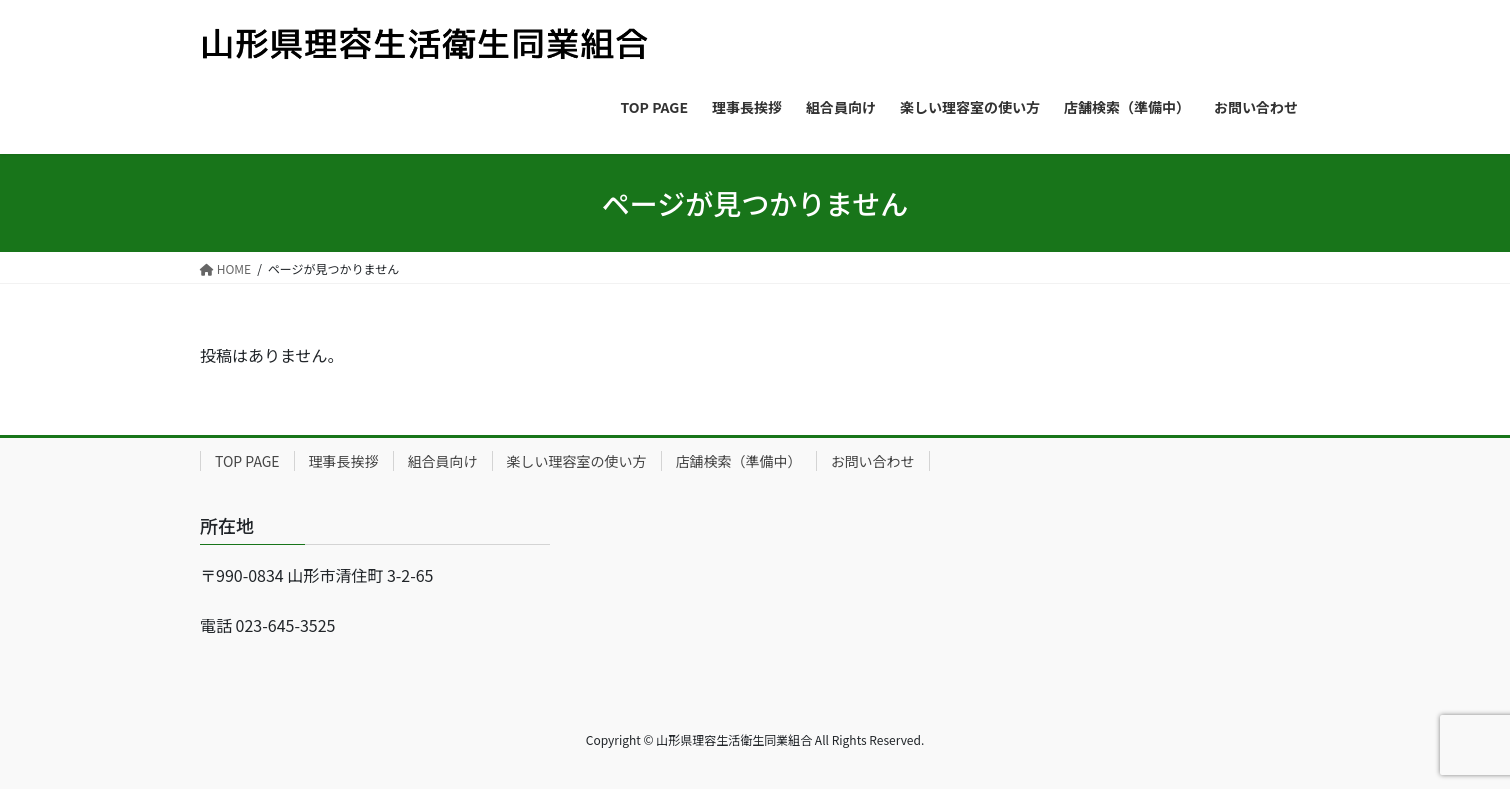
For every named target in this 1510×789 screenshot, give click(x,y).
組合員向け (443, 461)
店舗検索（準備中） (739, 461)
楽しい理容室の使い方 (577, 461)
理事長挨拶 (344, 461)
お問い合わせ (873, 461)
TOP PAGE (247, 461)
